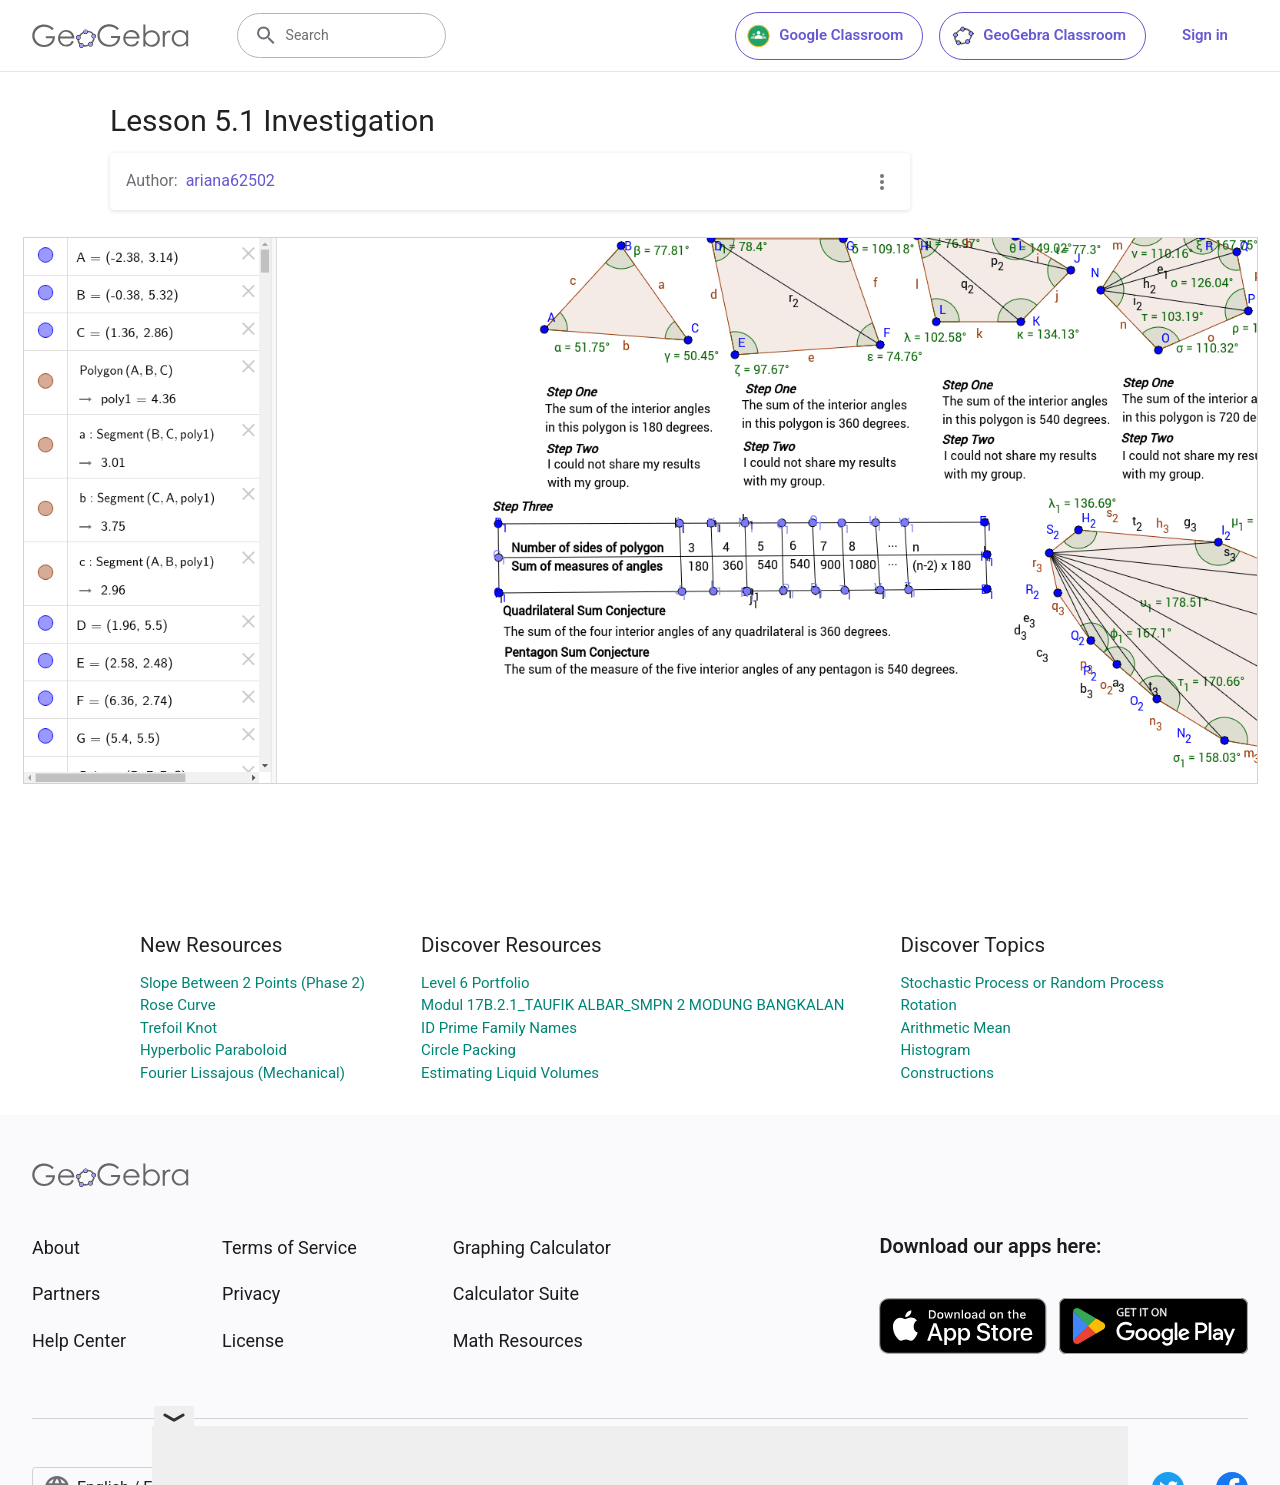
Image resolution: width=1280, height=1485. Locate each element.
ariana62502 (230, 180)
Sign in (1205, 35)
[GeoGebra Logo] (110, 36)
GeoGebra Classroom (1038, 36)
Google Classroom (825, 36)
